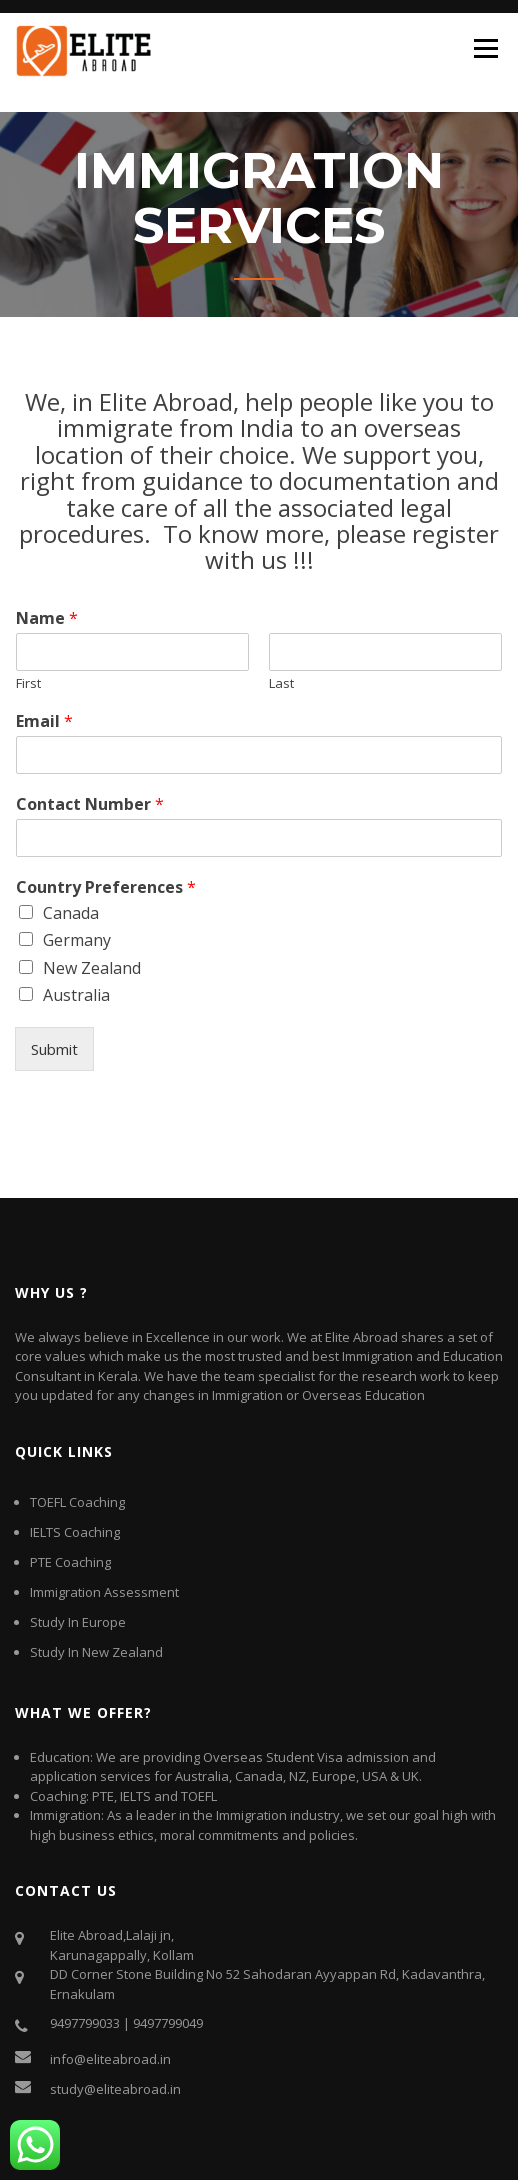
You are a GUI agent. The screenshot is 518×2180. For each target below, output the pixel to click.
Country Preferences (106, 887)
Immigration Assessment (104, 1592)
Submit (54, 1049)
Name (47, 618)
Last (281, 683)
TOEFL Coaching (77, 1502)
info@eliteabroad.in (110, 2059)
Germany (77, 940)
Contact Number (90, 804)
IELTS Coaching (75, 1532)
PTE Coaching (70, 1562)
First (28, 683)
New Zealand (92, 968)
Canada (71, 913)
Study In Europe (78, 1622)
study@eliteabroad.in (115, 2089)
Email (44, 721)
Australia (76, 995)
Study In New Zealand (96, 1652)
